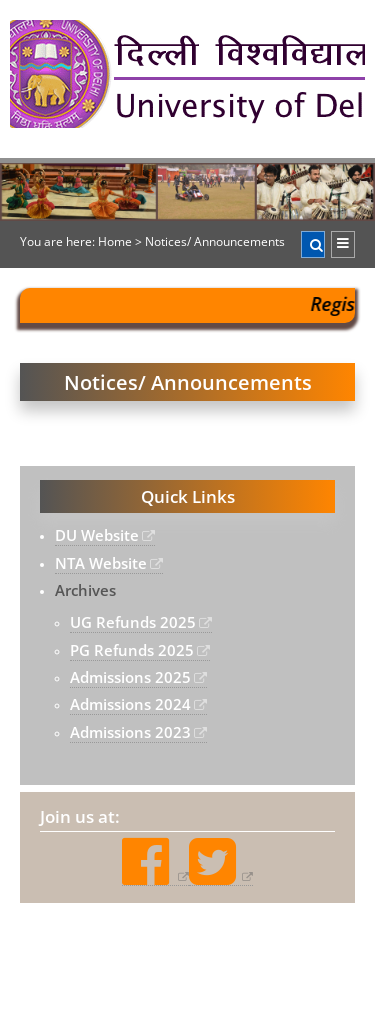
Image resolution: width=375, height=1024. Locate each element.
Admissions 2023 (130, 732)
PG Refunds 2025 (132, 650)
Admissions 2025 (130, 677)
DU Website (97, 535)
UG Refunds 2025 (133, 622)
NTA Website (101, 563)
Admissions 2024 (130, 704)
